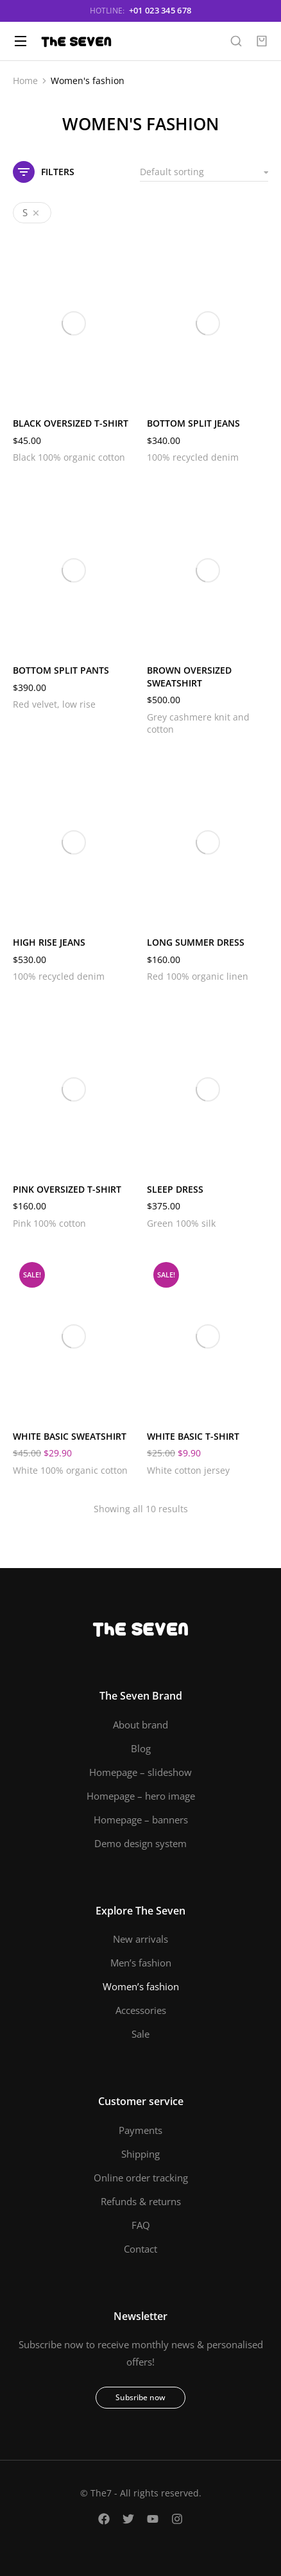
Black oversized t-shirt (70, 423)
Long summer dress (195, 942)
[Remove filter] (33, 212)
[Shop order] (204, 172)
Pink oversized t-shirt (67, 1189)
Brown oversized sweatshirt (189, 676)
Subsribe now (140, 2397)
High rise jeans (49, 942)
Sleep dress (175, 1189)
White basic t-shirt (193, 1436)
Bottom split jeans (193, 423)
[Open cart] (261, 41)
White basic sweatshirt (69, 1436)
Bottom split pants (61, 670)
